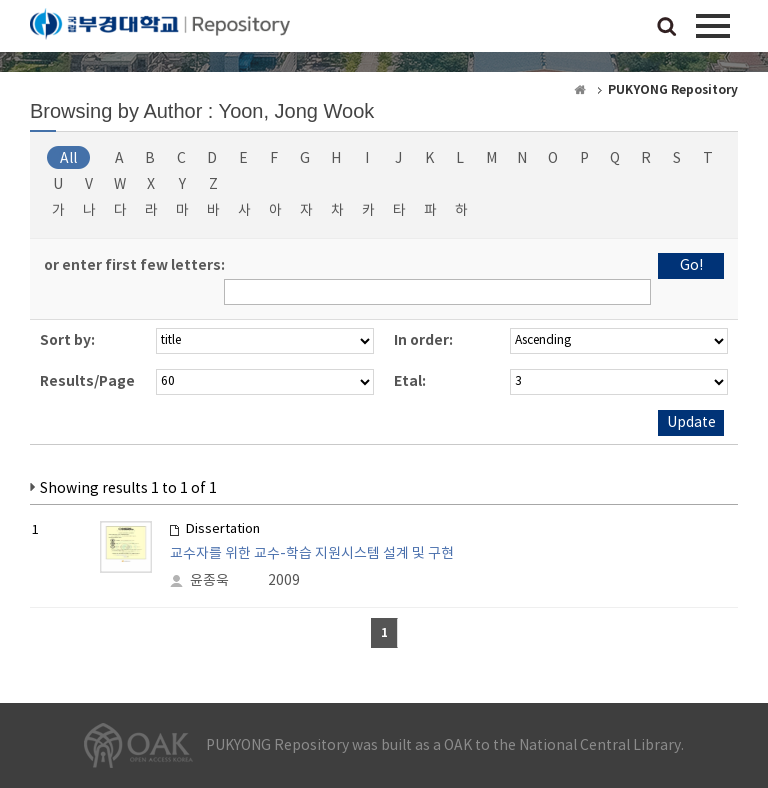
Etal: (410, 381)
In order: (423, 340)
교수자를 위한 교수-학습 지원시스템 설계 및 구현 (312, 554)
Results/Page (87, 381)
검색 (667, 28)
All (68, 159)
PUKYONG (160, 30)
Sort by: (67, 340)
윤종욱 (209, 581)
